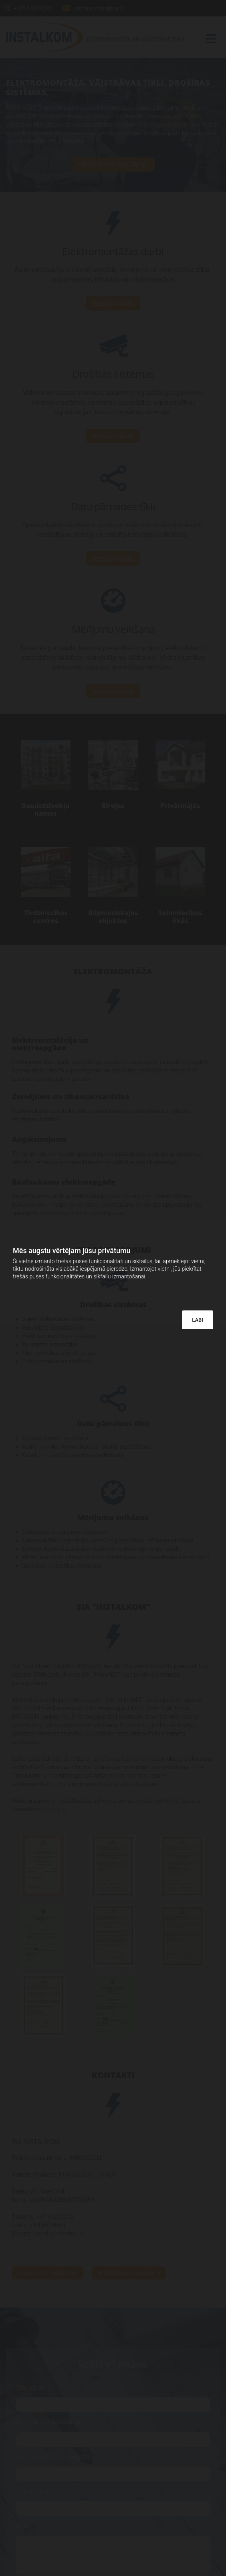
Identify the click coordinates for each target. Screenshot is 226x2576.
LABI (197, 1320)
